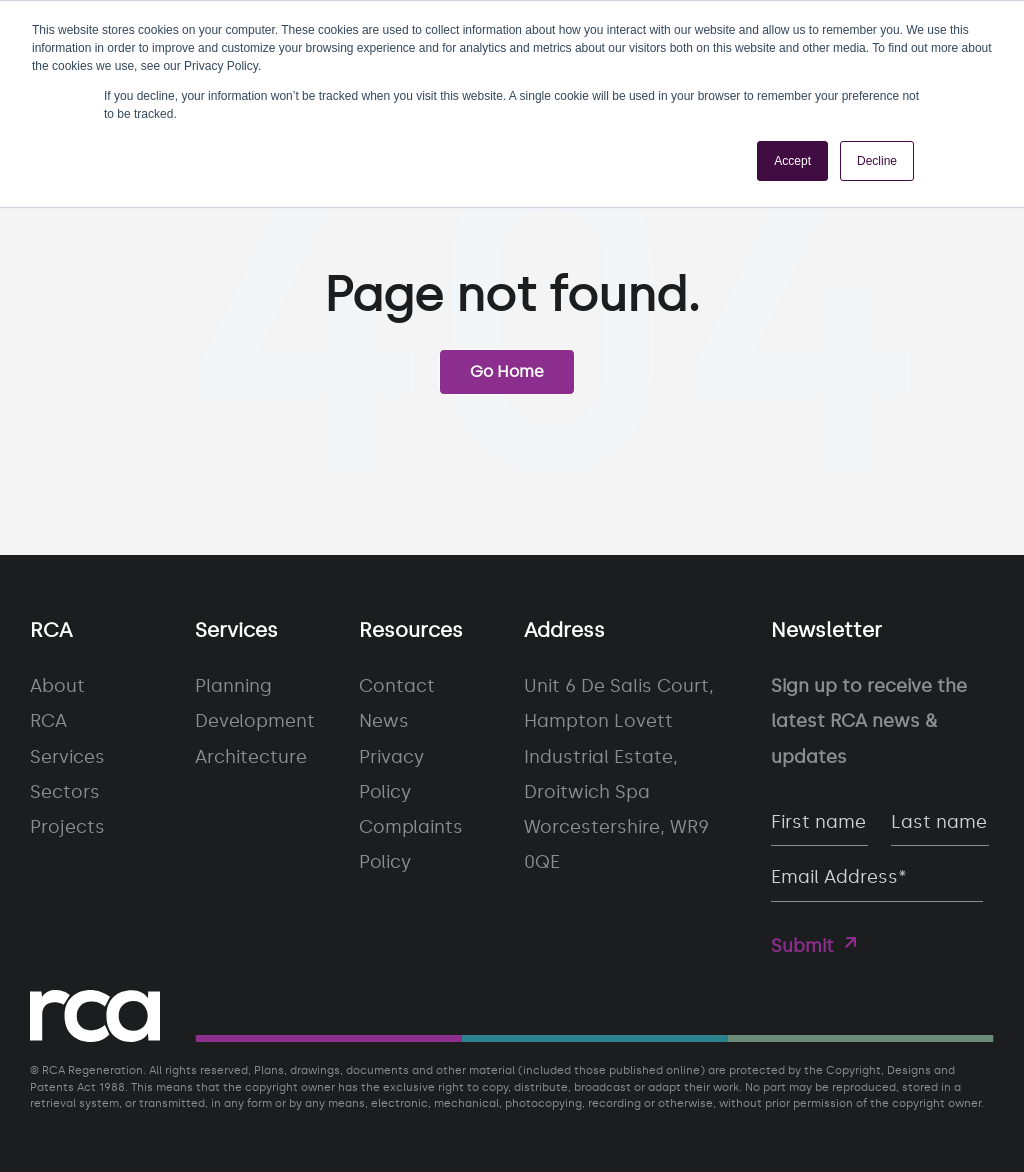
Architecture (251, 757)
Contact (397, 686)
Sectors (65, 792)
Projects (67, 827)
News (384, 721)
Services (67, 757)
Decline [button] (877, 161)
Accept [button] (792, 161)
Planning (233, 686)
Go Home (507, 371)
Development (255, 721)
